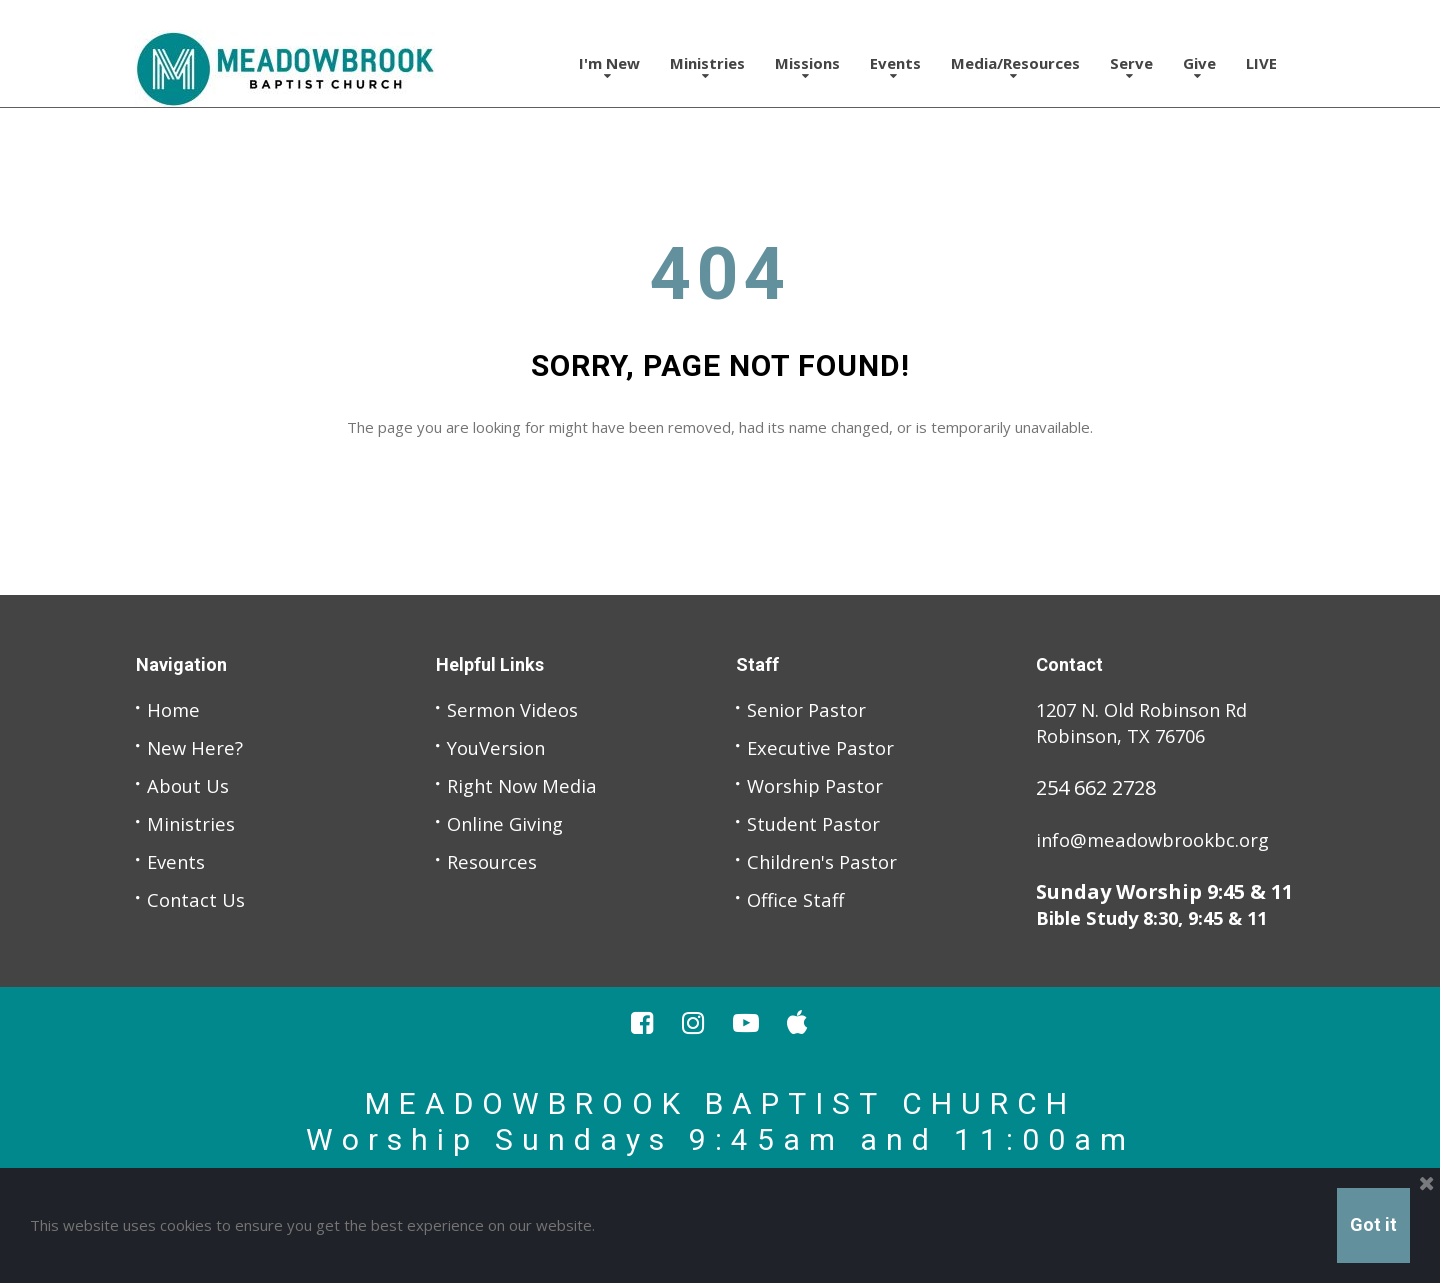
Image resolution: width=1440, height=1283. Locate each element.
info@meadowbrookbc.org (1163, 839)
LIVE (1261, 63)
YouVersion (501, 747)
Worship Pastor (820, 785)
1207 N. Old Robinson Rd (1151, 709)
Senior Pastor (811, 709)
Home (175, 709)
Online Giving (510, 823)
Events (895, 67)
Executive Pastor (824, 747)
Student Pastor (818, 823)
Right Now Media (527, 785)
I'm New (609, 67)
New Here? (197, 747)
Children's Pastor (827, 861)
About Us (191, 785)
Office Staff (798, 899)
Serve (1131, 67)
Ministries (707, 67)
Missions (807, 67)
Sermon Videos (518, 709)
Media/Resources (1015, 67)
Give (1199, 67)
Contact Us (198, 899)
